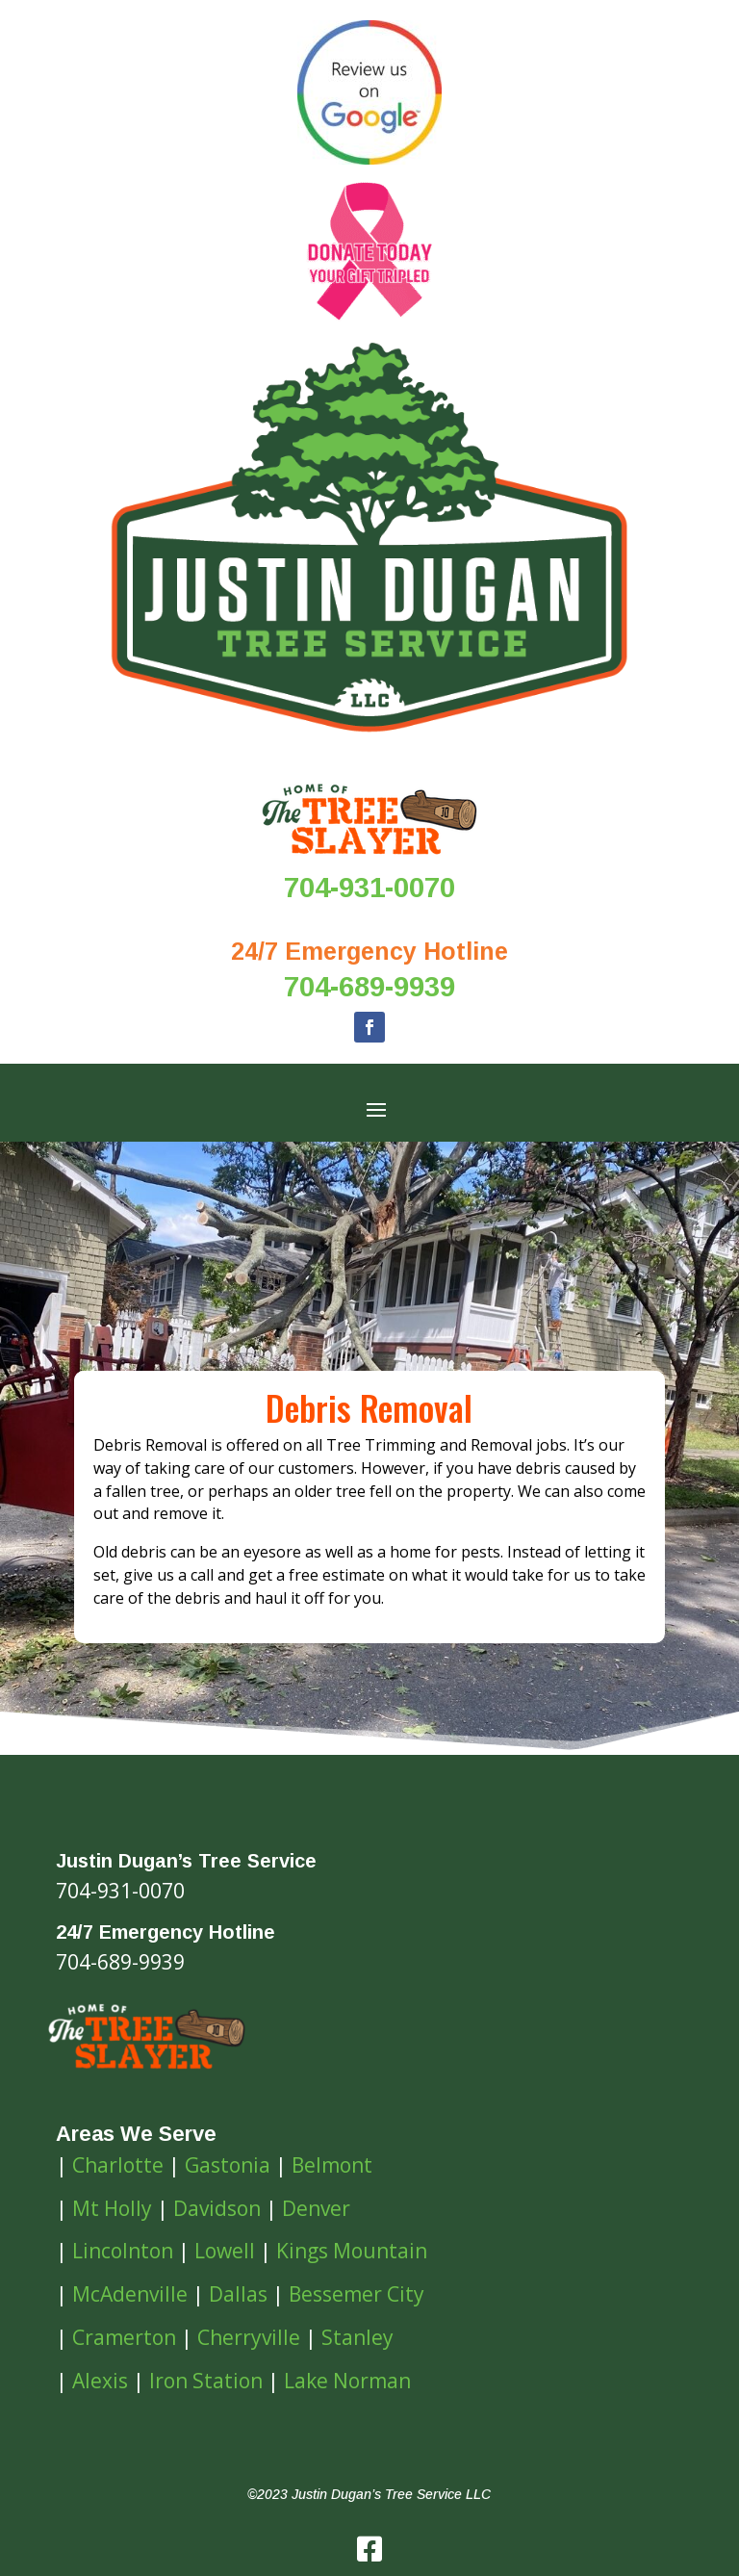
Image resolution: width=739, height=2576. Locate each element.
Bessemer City (356, 2293)
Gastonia (227, 2164)
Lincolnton (122, 2250)
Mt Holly (112, 2208)
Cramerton (124, 2337)
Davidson (217, 2208)
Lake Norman (347, 2380)
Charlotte (118, 2164)
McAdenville (130, 2293)
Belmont (332, 2164)
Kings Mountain (351, 2250)
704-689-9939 (369, 986)
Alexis (100, 2380)
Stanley (357, 2337)
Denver (316, 2208)
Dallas (238, 2293)
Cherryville (248, 2337)
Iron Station (206, 2380)
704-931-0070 (369, 887)
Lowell (224, 2250)
